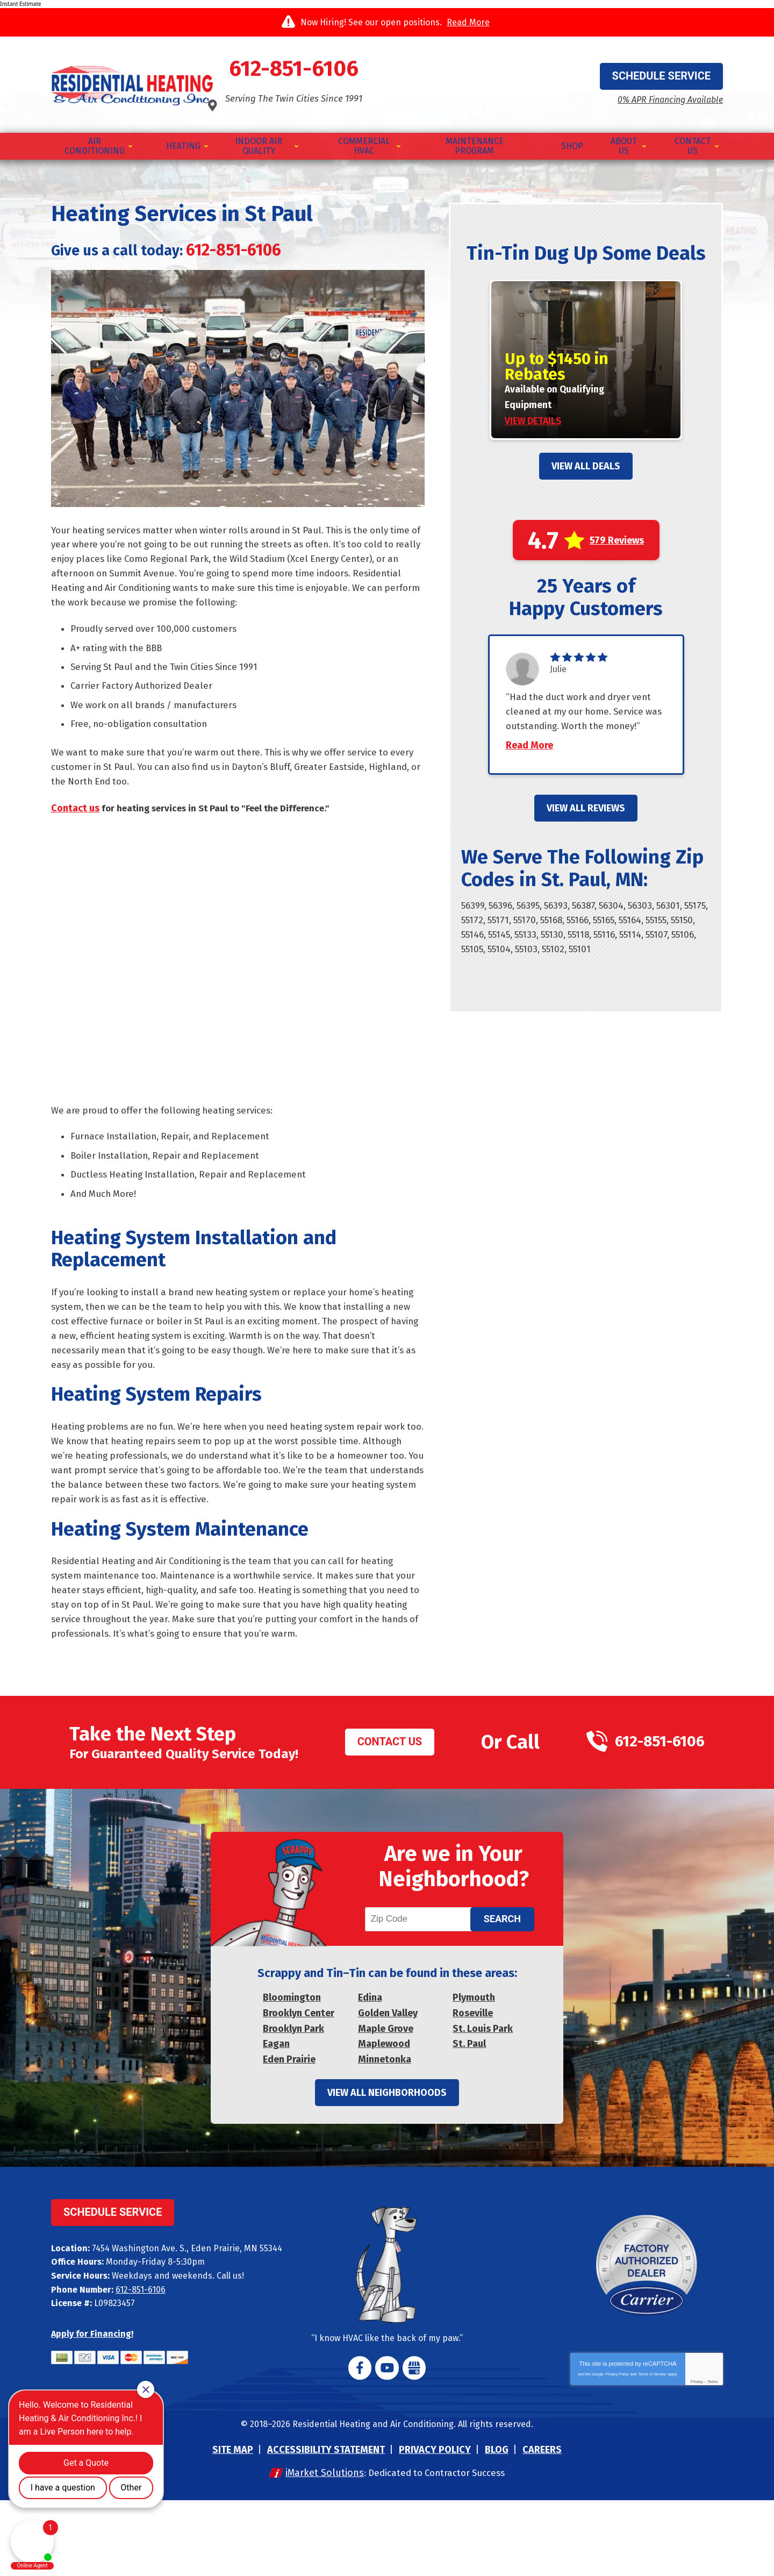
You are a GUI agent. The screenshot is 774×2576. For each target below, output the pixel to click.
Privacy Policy (617, 2450)
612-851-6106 (387, 70)
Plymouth (474, 2072)
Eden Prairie (289, 2133)
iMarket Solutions (319, 2548)
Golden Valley (388, 2087)
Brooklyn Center (298, 2087)
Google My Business (412, 2442)
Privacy (697, 2457)
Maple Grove (385, 2102)
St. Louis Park (483, 2102)
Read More (468, 22)
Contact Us (380, 1802)
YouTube (387, 2442)
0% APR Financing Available (656, 94)
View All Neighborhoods (387, 2168)
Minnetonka (384, 2133)
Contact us (75, 822)
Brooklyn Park (293, 2102)
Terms (712, 2457)
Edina (370, 2072)
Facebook (361, 2442)
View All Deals (585, 463)
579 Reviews (617, 538)
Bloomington (292, 2072)
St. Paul (469, 2118)
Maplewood (384, 2118)
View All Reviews (586, 824)
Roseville (473, 2087)
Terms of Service (652, 2450)
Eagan (276, 2118)
